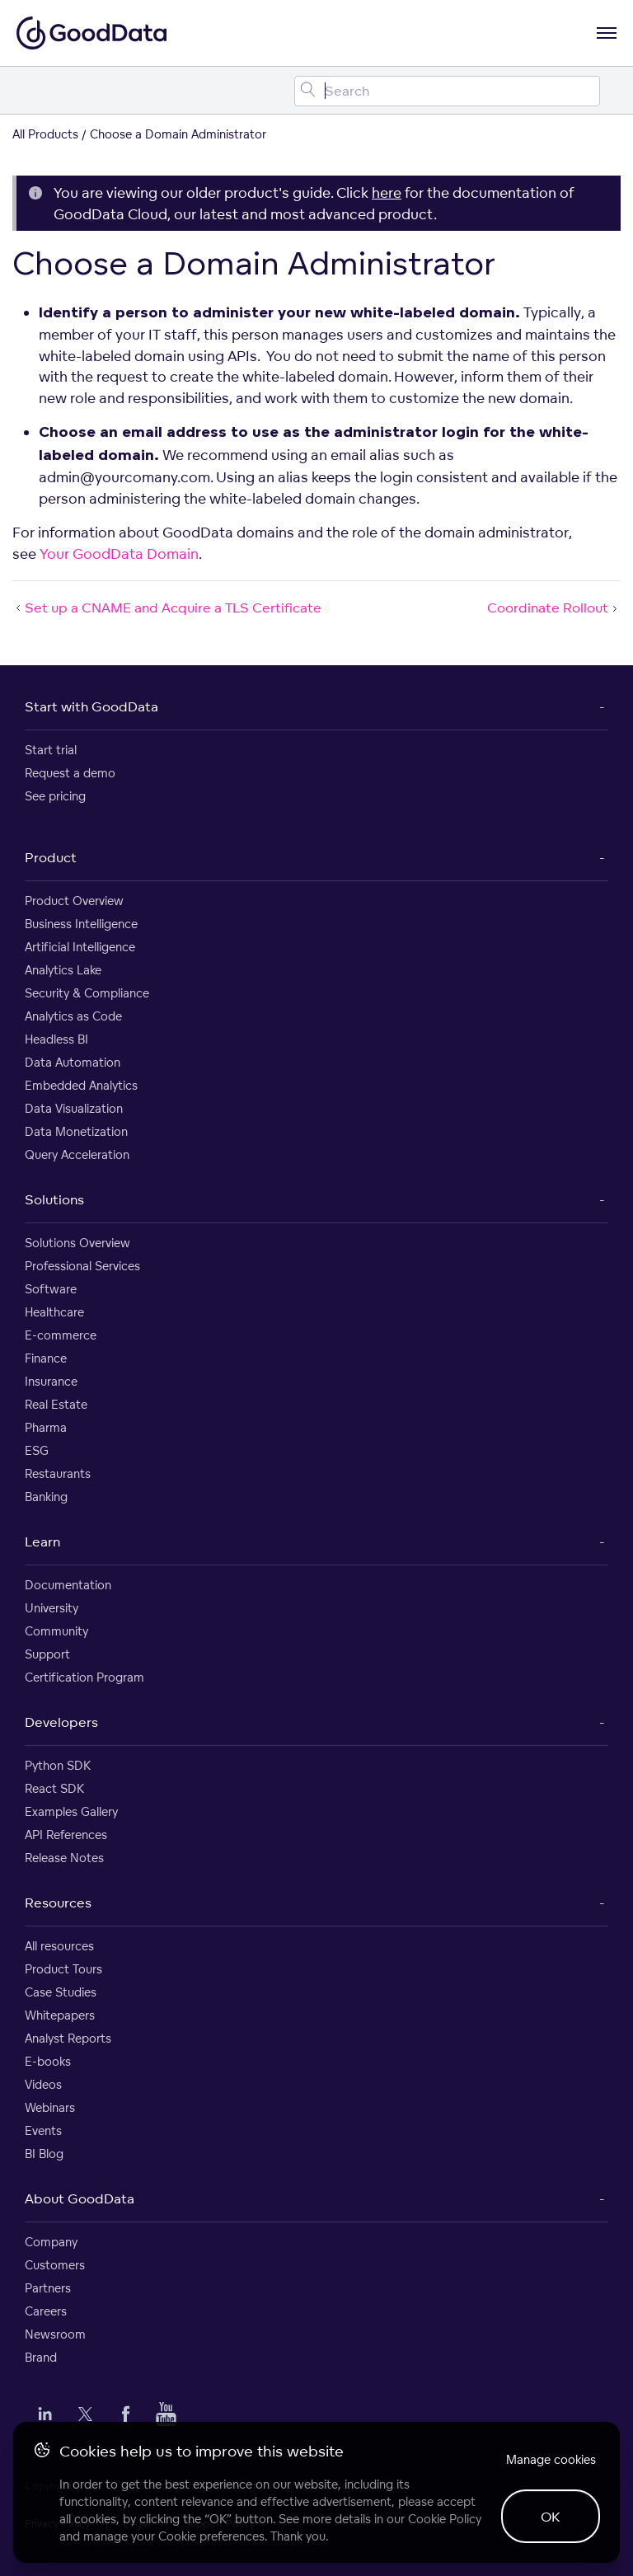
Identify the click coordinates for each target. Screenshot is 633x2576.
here (386, 192)
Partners (48, 2288)
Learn (42, 1541)
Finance (46, 1358)
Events (43, 2130)
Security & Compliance (87, 993)
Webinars (50, 2107)
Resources (58, 1902)
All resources (59, 1946)
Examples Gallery (71, 1811)
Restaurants (58, 1473)
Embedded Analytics (81, 1085)
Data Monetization (76, 1131)
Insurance (51, 1381)
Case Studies (60, 1992)
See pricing (55, 796)
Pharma (46, 1427)
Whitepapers (60, 2015)
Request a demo (70, 773)
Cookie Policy (444, 2519)
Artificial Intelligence (80, 947)
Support (47, 1654)
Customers (55, 2265)
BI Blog (44, 2154)
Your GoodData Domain (119, 553)
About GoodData (79, 2198)
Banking (46, 1497)
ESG (37, 1450)
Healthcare (54, 1312)
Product (51, 857)
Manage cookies (551, 2459)
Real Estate (56, 1404)
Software (51, 1289)
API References (66, 1835)
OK (550, 2516)
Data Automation (72, 1062)
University (51, 1608)
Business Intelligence (81, 924)
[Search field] (447, 91)
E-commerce (60, 1335)
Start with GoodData (91, 706)
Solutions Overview (77, 1243)
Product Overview (74, 901)
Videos (43, 2084)
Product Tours (63, 1969)
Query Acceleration (77, 1154)
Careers (46, 2311)
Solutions (54, 1199)
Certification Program (84, 1677)
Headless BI (56, 1039)
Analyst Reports (68, 2038)
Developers (61, 1722)
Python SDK (58, 1765)
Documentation (68, 1585)
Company (51, 2242)
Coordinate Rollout (554, 607)
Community (56, 1631)
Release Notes (64, 1858)
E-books (48, 2061)
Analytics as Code (73, 1016)
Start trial (51, 750)
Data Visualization (74, 1108)
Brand (41, 2357)
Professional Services (82, 1266)
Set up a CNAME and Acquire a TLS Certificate (166, 607)
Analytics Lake (63, 970)
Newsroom (55, 2334)
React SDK (54, 1788)
